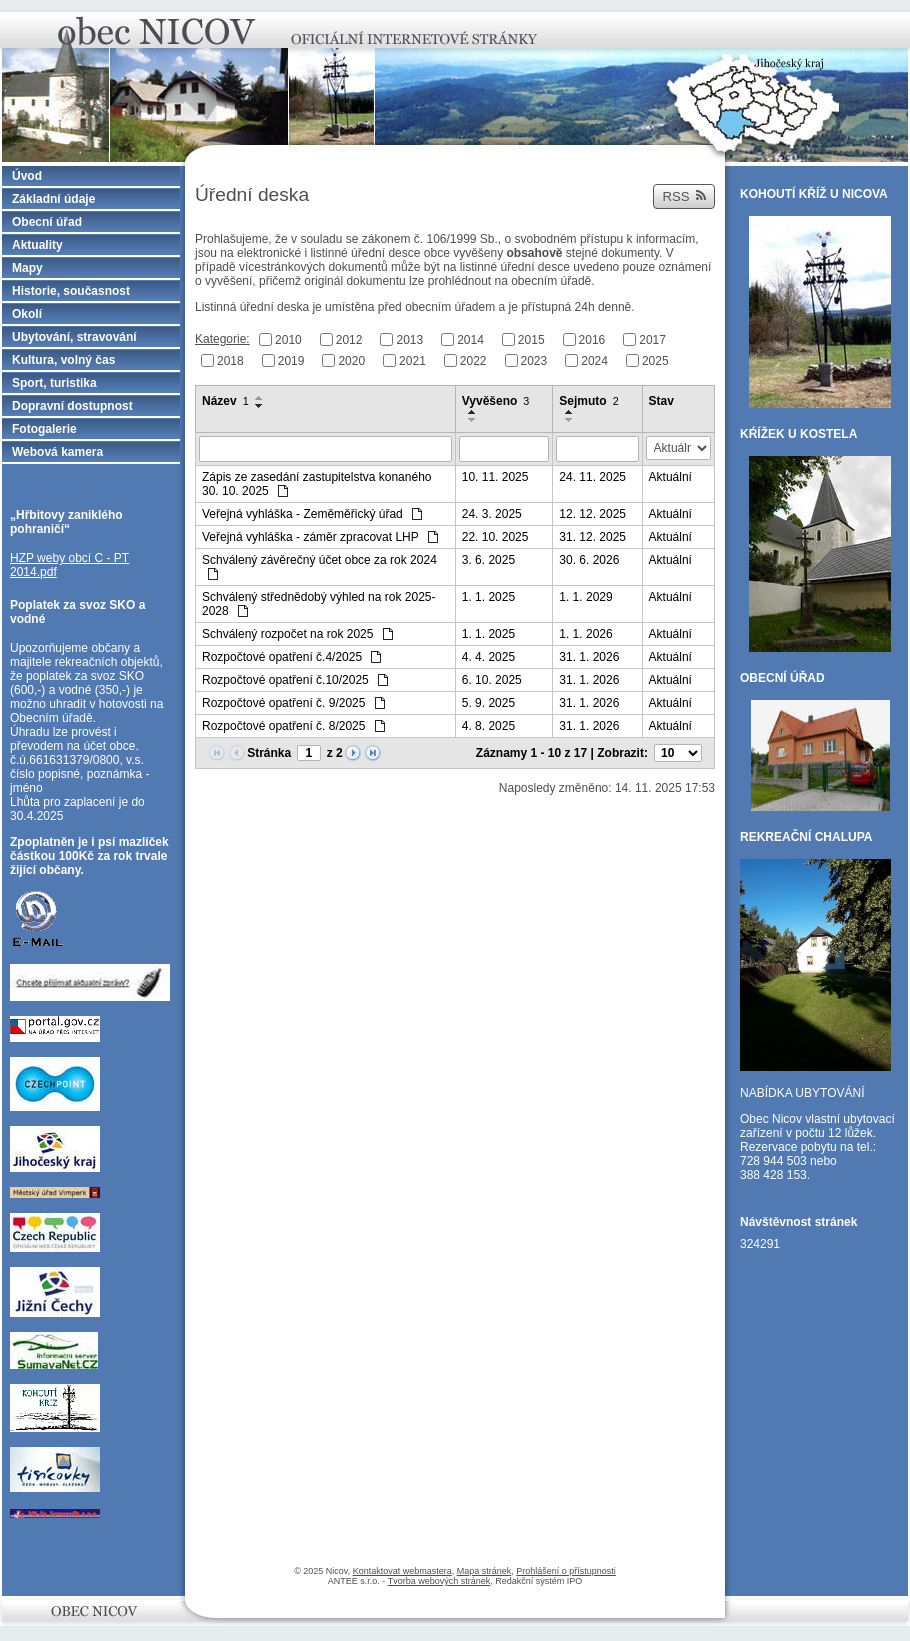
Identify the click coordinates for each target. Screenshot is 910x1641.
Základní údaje (53, 199)
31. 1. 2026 (589, 657)
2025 (655, 360)
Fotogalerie (44, 429)
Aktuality (37, 245)
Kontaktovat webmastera (402, 1571)
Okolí (27, 314)
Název (225, 401)
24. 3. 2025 (492, 514)
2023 (534, 360)
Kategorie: (222, 339)
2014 (470, 340)
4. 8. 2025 (488, 726)
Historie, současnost (71, 291)
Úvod (27, 176)
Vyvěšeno (496, 401)
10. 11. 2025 (495, 477)
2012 (349, 340)
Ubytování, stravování (74, 337)
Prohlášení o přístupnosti (566, 1571)
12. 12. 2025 (592, 514)
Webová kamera (57, 452)
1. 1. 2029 (585, 597)
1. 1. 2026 (585, 634)
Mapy (27, 268)
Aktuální (670, 477)
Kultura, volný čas (63, 360)
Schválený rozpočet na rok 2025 (297, 634)
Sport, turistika (54, 383)
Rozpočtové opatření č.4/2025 (291, 657)
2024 (594, 360)
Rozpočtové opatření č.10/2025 (295, 680)
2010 (288, 340)
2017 (652, 340)
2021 (412, 360)
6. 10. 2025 (492, 680)
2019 (291, 360)
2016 (592, 340)
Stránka (269, 753)
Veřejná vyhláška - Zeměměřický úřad (312, 514)
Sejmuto (588, 401)
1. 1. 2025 (488, 597)
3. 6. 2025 (488, 560)
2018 (230, 360)
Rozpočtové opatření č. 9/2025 (293, 703)
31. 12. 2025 (592, 537)
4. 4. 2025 (488, 657)
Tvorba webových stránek (439, 1581)
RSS (684, 196)
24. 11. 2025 (592, 477)
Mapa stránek (484, 1571)
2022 (473, 360)
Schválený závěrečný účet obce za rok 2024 (319, 566)
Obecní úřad (47, 222)
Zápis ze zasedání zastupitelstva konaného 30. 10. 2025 (316, 484)
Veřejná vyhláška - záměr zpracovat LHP (320, 537)
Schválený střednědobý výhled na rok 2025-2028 (318, 604)
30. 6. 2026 (589, 560)
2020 (351, 360)
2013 (409, 340)
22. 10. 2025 (495, 537)
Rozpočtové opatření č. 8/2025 (293, 726)
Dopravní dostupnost (72, 406)
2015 (531, 340)
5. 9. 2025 (488, 703)
